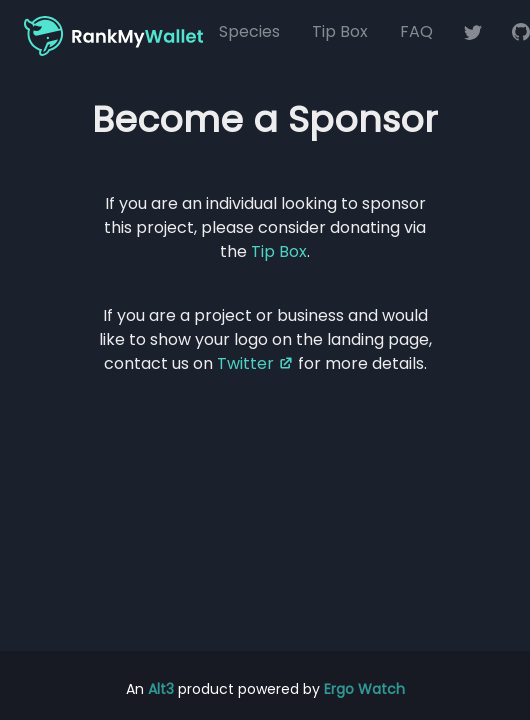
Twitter (255, 363)
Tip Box (340, 31)
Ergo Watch (364, 689)
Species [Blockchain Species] (249, 31)
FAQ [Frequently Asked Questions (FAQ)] (416, 31)
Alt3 (161, 689)
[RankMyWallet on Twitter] (473, 32)
